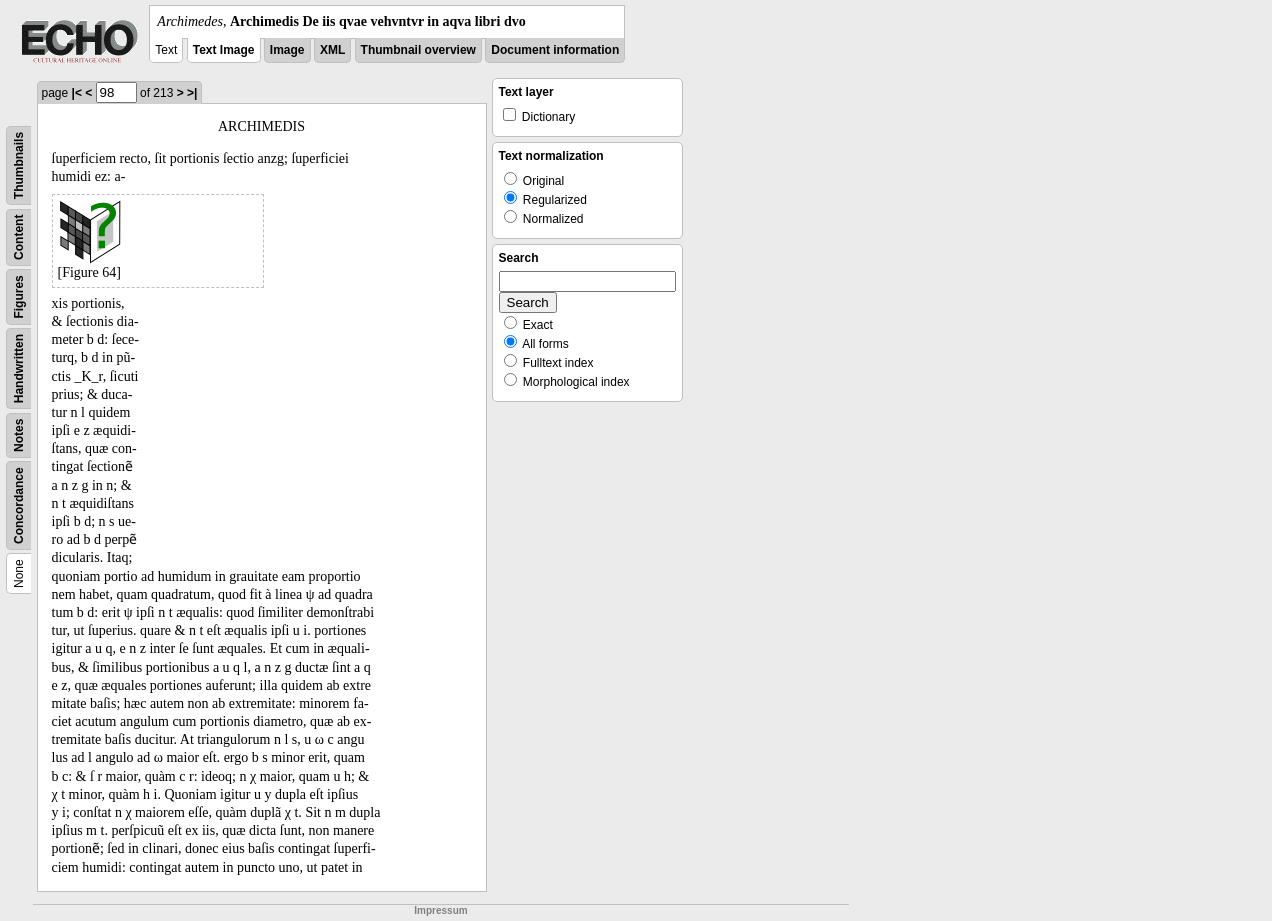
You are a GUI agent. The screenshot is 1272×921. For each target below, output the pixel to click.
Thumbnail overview (418, 50)
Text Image (224, 50)
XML (332, 50)
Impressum (440, 910)
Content (19, 237)
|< (77, 93)
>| (192, 93)
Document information (555, 50)
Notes (19, 435)
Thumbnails (19, 165)
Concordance (19, 505)
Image (287, 50)
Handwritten (19, 368)
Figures (19, 296)
